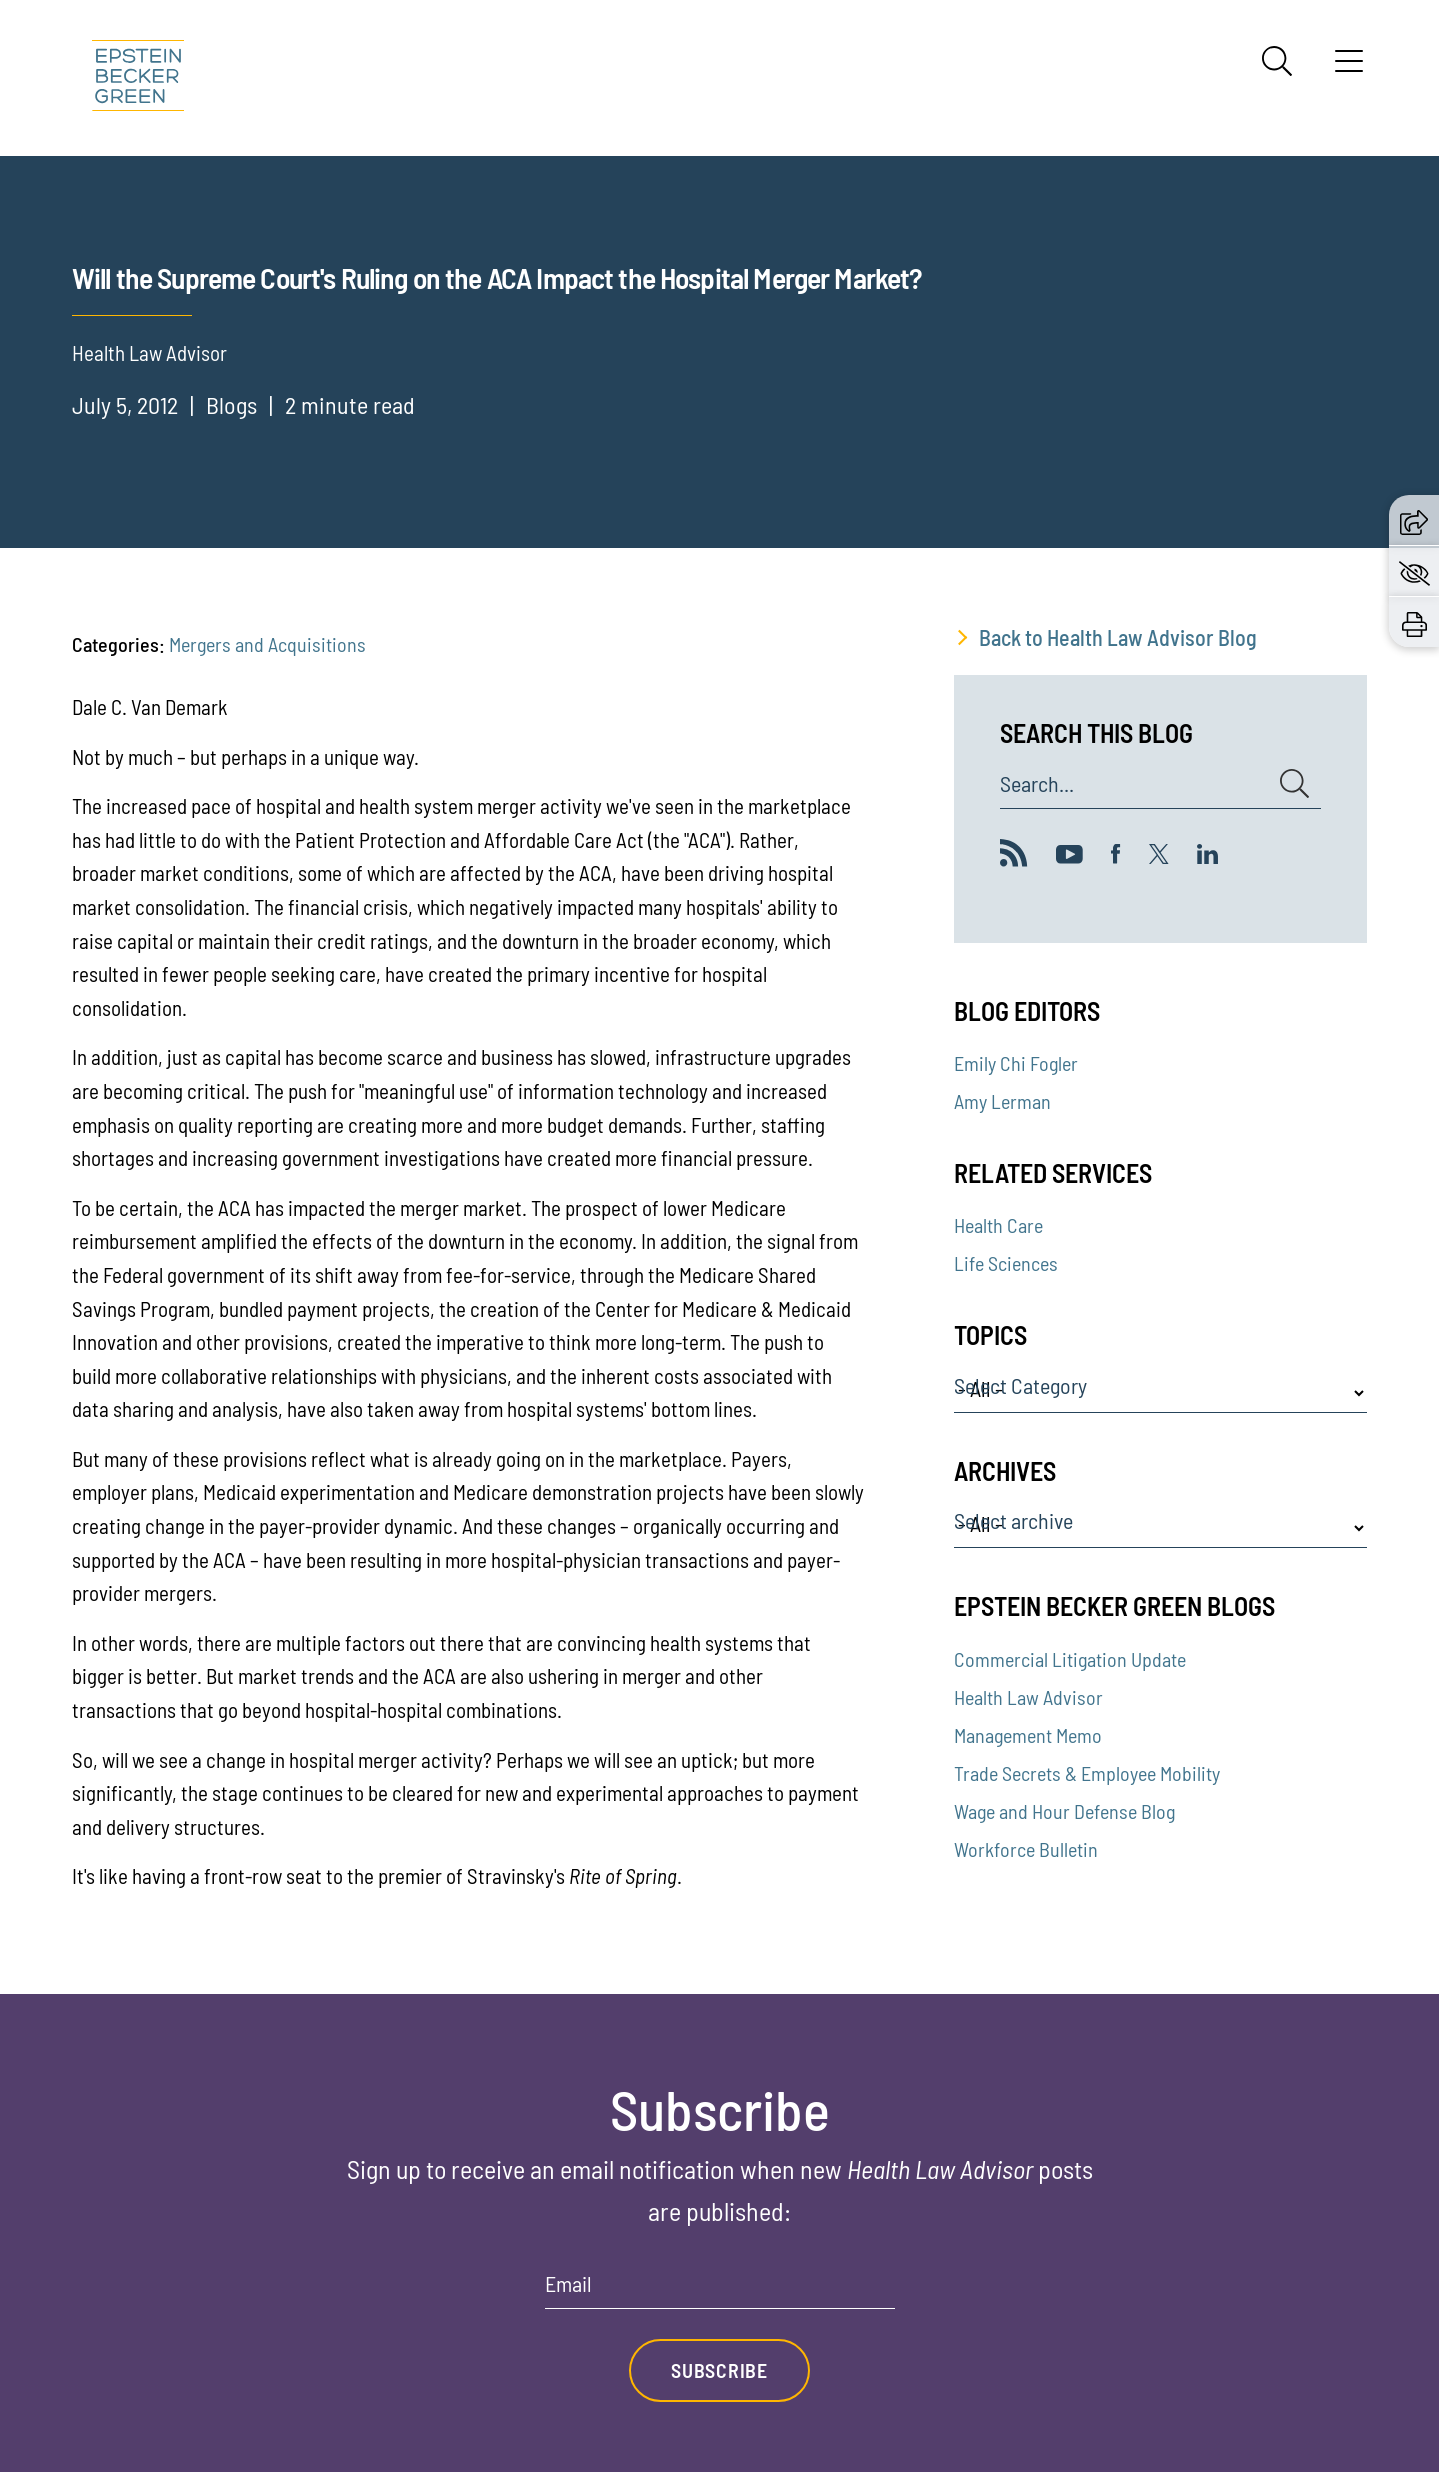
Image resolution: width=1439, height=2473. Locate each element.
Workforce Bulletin (1026, 1849)
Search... (1037, 784)
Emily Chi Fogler (1016, 1063)
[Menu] (1349, 68)
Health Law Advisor (1028, 1697)
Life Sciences (1006, 1263)
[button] (1414, 520)
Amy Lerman (1002, 1101)
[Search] (1277, 61)
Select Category (1020, 1386)
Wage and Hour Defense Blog (1064, 1811)
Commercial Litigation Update (1070, 1659)
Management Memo (1028, 1735)
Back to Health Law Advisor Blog (1118, 637)
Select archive (1013, 1521)
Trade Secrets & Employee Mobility (1087, 1773)
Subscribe (719, 2371)
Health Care (998, 1225)
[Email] (720, 2290)
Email (568, 2284)
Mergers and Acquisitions (267, 644)
